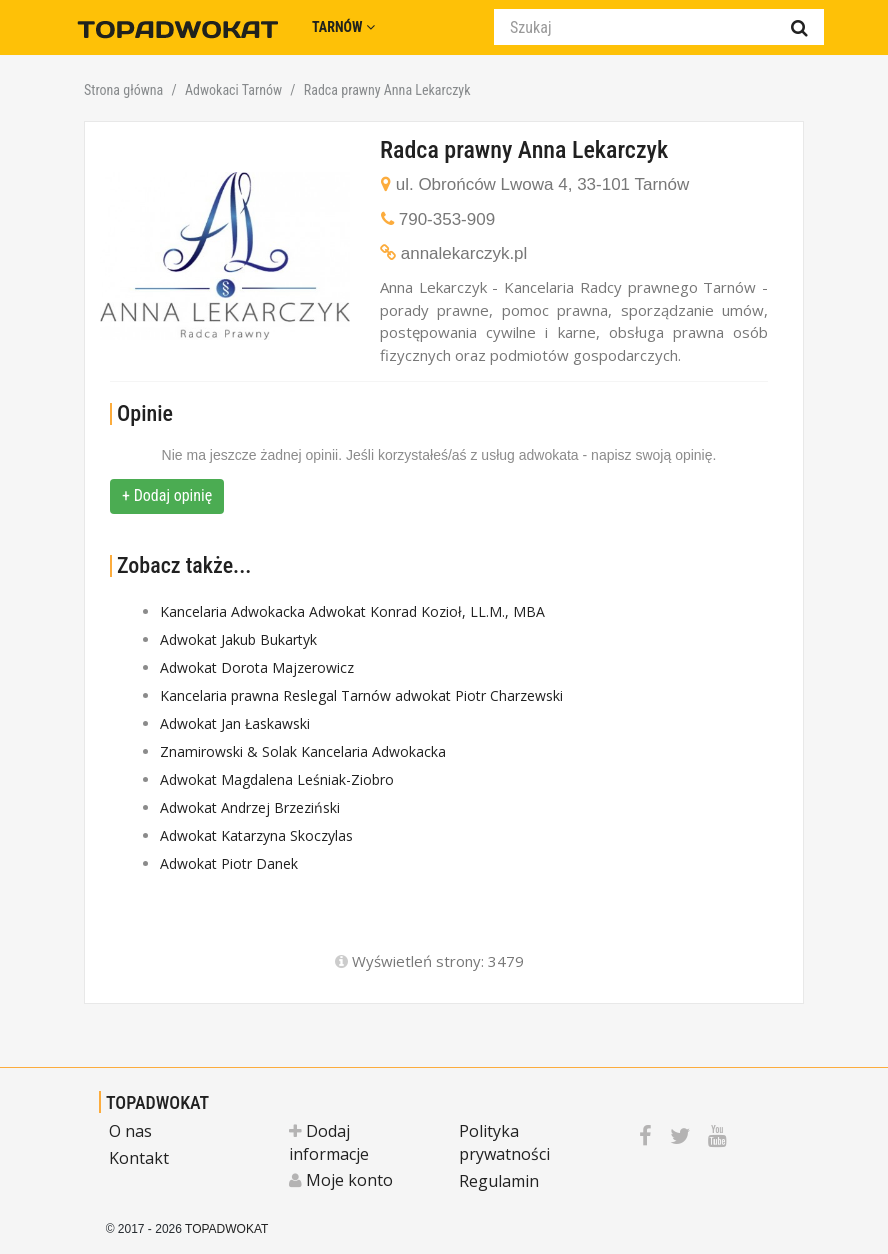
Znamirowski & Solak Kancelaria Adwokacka (303, 751)
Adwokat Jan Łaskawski (235, 723)
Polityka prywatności (504, 1142)
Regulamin (499, 1181)
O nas (130, 1131)
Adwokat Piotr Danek (229, 863)
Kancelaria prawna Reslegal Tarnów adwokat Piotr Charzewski (361, 695)
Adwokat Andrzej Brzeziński (250, 807)
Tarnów (343, 27)
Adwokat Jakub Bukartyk (238, 639)
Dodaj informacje (329, 1142)
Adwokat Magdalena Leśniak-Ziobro (277, 779)
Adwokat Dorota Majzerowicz (257, 667)
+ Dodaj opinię (167, 495)
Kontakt (139, 1158)
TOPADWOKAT (157, 1102)
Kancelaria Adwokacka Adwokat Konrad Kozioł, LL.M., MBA (352, 611)
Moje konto (341, 1180)
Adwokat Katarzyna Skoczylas (256, 835)
